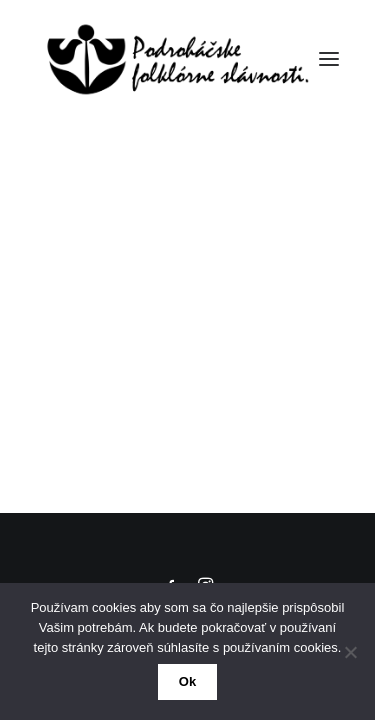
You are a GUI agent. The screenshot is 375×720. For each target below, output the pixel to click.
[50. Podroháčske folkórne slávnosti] (173, 59)
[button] (329, 59)
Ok (187, 681)
